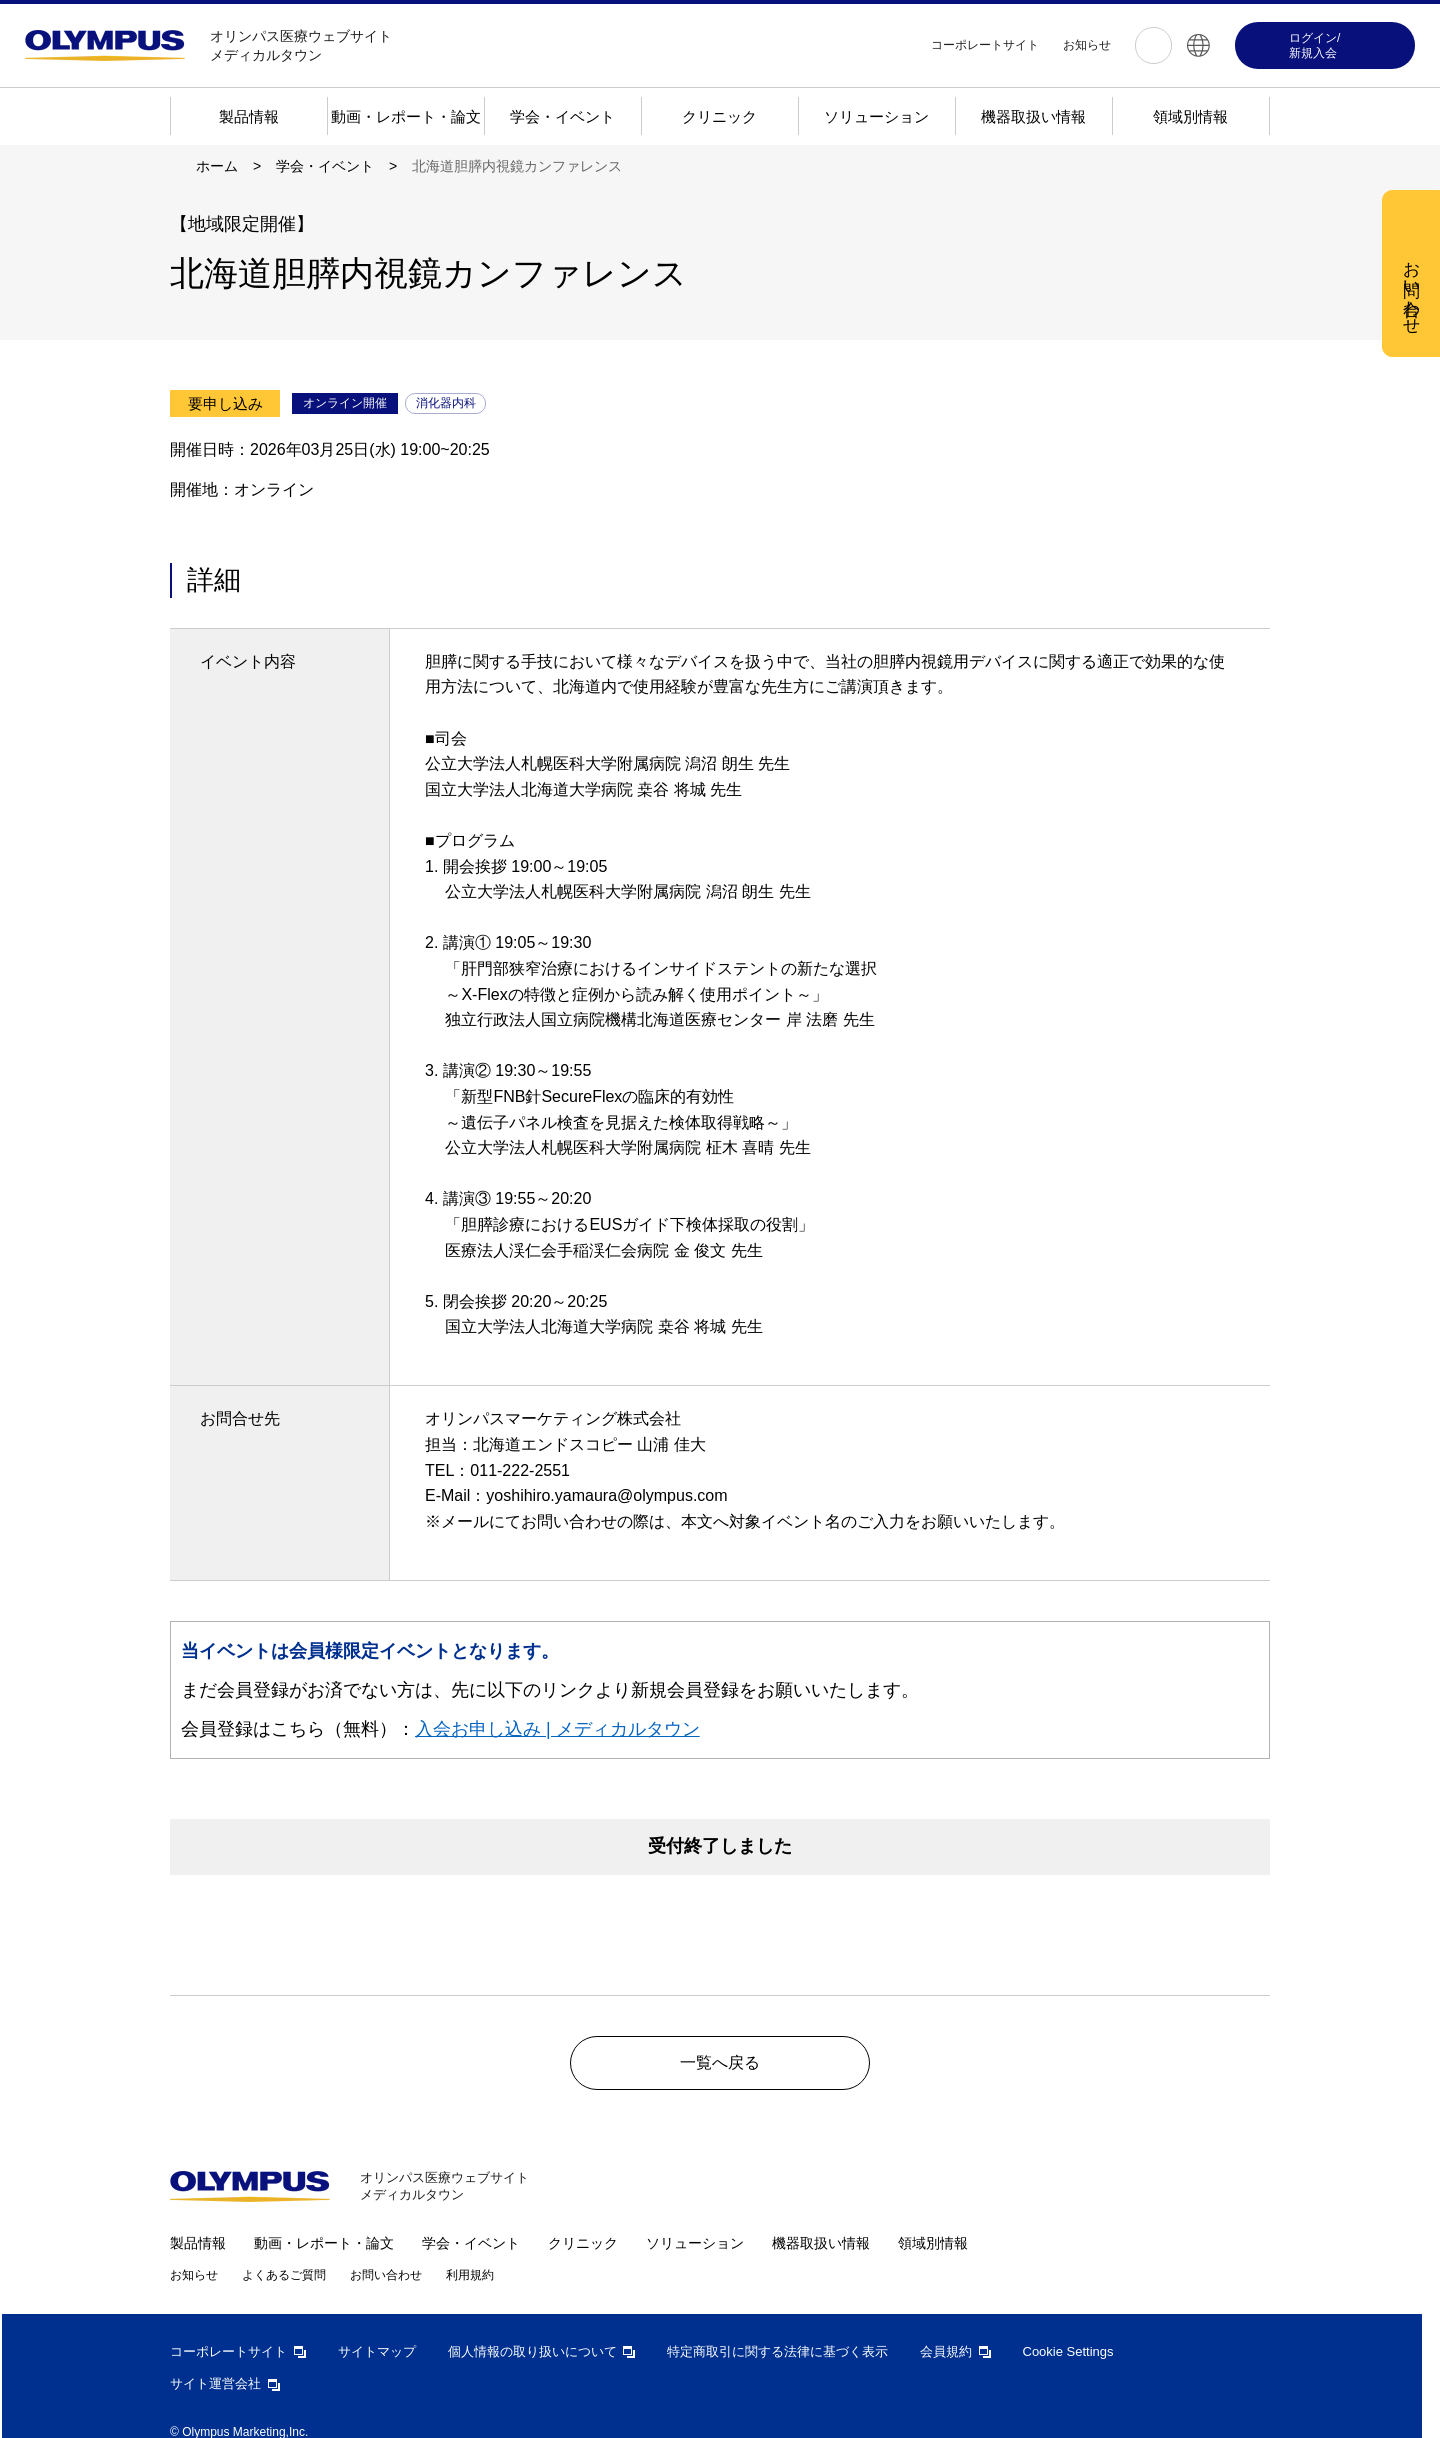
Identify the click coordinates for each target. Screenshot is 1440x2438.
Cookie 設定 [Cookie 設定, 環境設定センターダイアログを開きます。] (647, 505)
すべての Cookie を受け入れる (834, 506)
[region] (727, 399)
